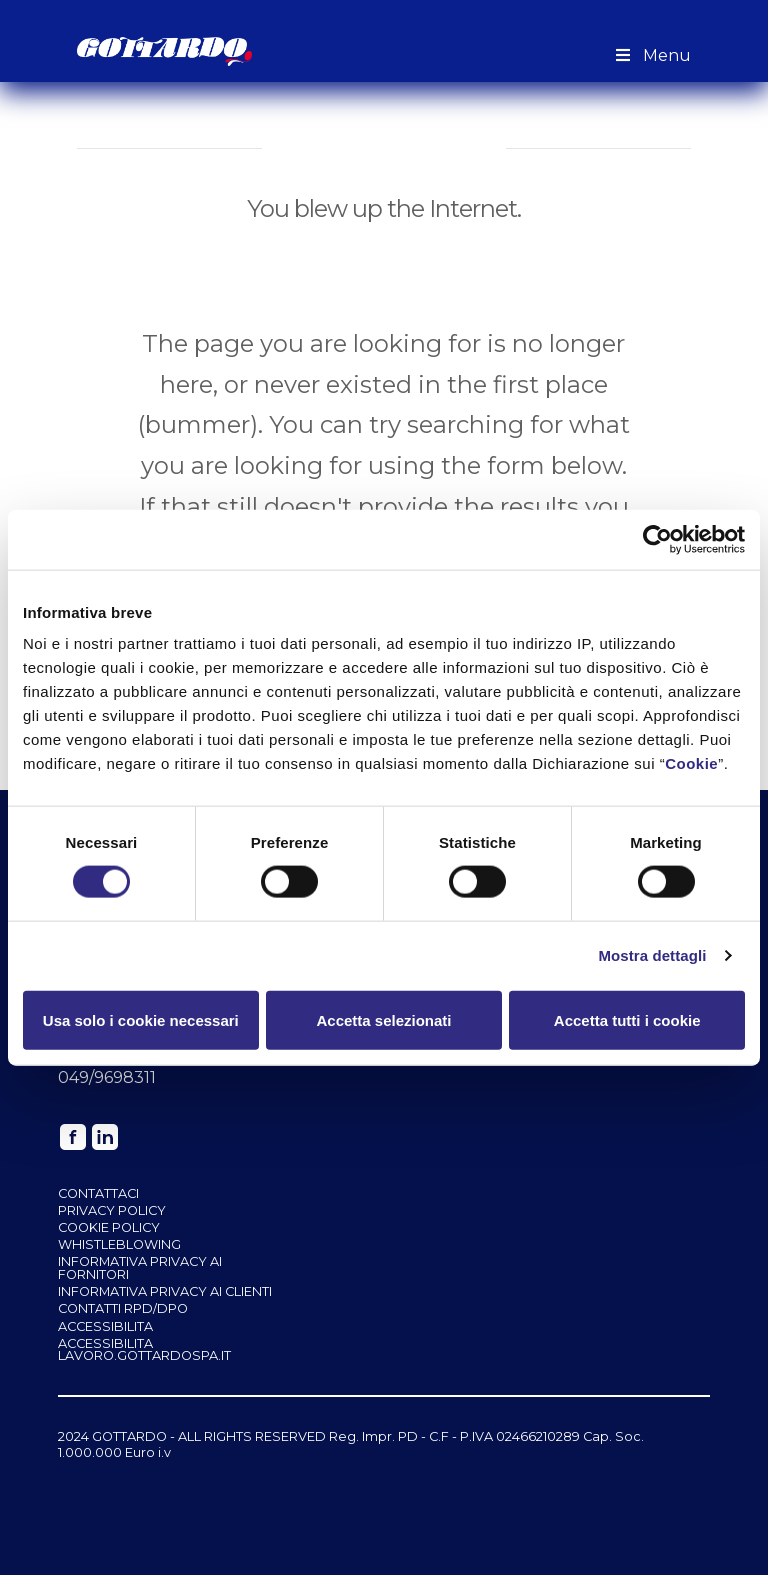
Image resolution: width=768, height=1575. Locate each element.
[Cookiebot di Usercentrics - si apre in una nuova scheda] (657, 539)
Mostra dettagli (652, 955)
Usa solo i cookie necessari (141, 1019)
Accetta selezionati (383, 1019)
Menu (652, 55)
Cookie (691, 763)
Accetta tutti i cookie (627, 1019)
